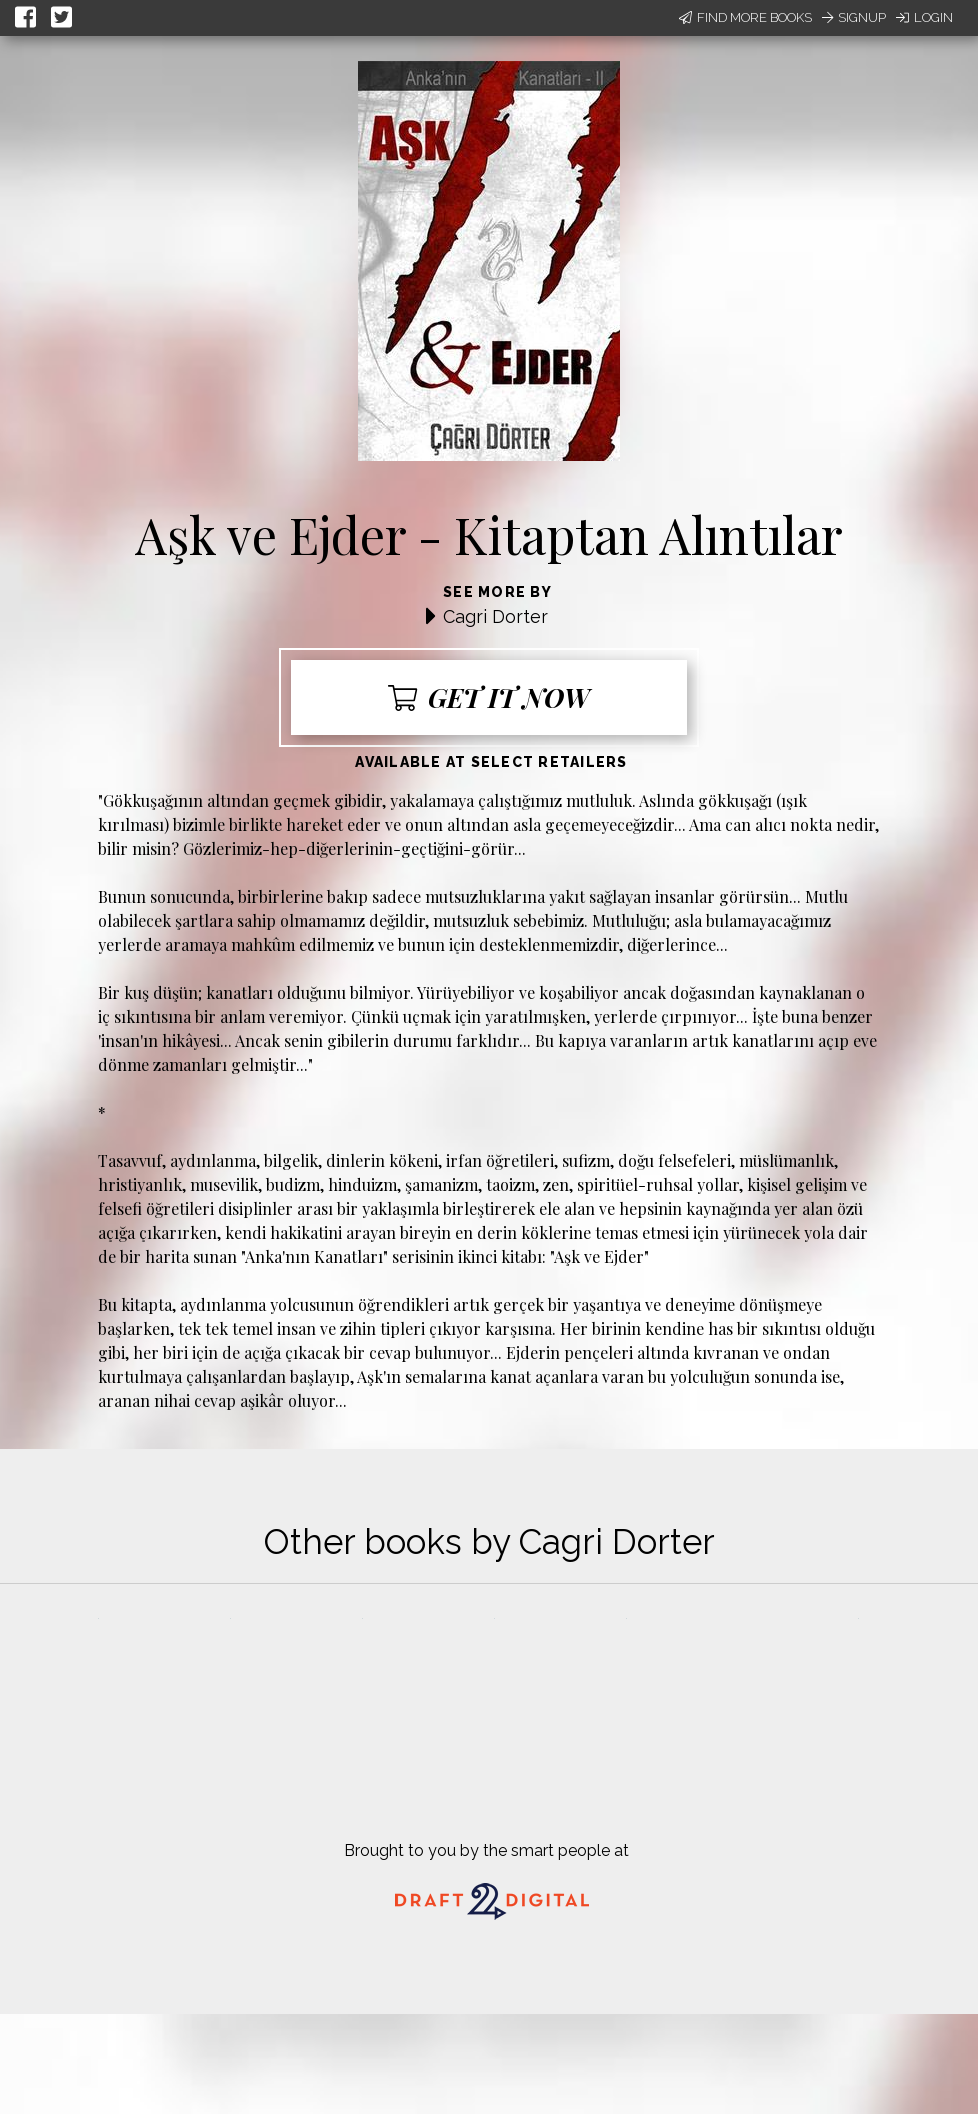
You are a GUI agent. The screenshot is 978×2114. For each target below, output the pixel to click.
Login (924, 17)
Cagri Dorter (495, 616)
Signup (854, 17)
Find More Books (745, 17)
